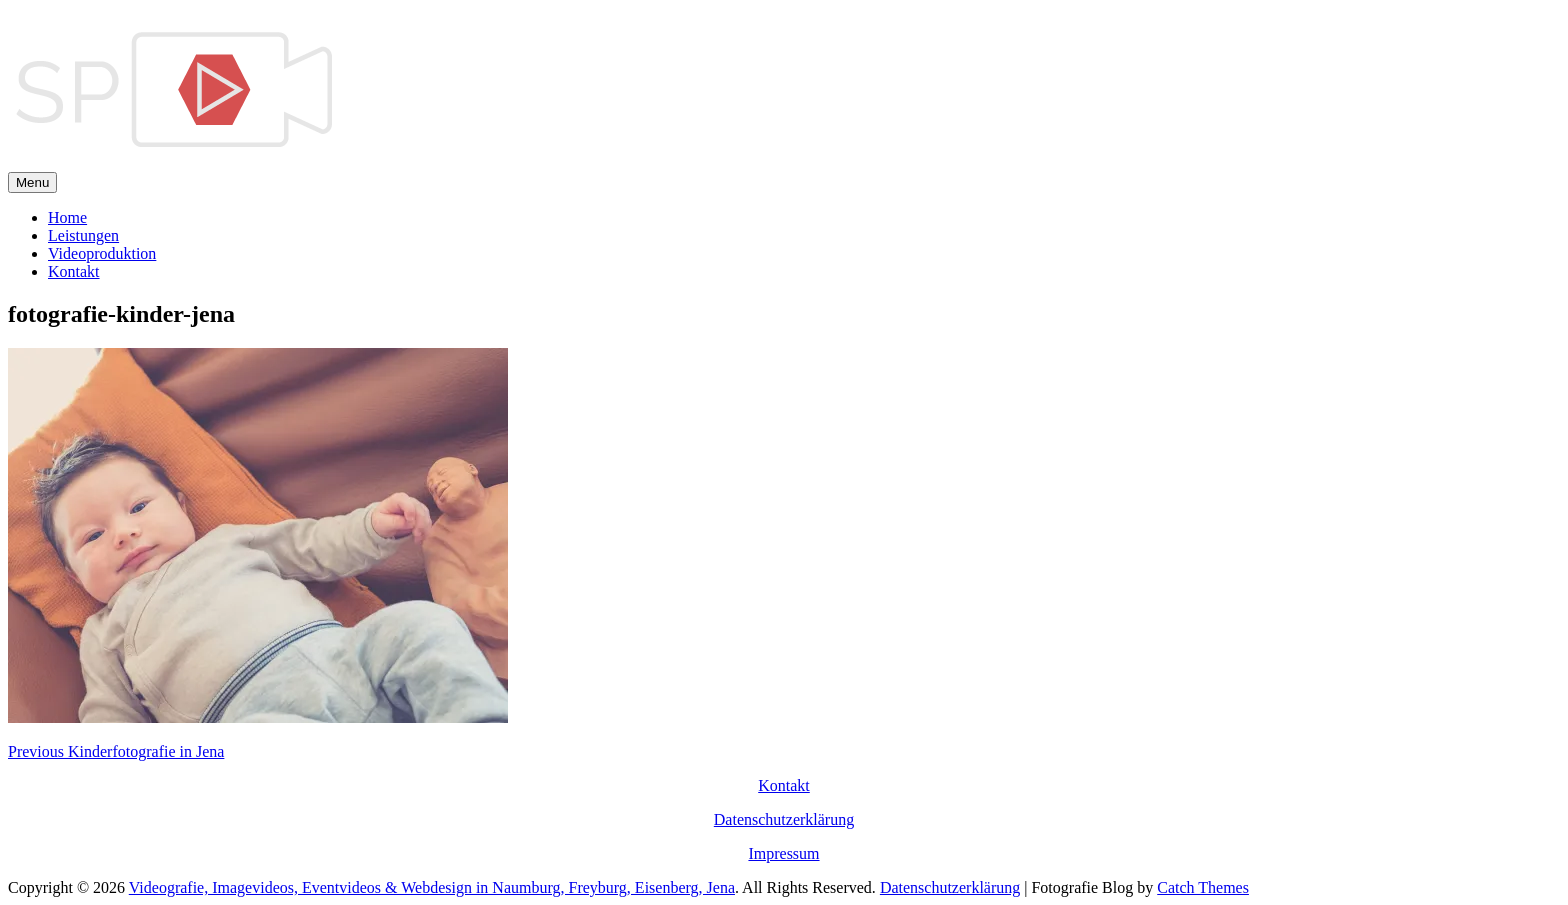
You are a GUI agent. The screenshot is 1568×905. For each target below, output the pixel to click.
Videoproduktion (102, 253)
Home (67, 217)
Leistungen (83, 235)
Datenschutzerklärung (784, 819)
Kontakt (74, 271)
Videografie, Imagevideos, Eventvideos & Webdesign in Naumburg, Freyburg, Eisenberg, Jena (432, 887)
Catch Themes (1203, 887)
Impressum (783, 853)
